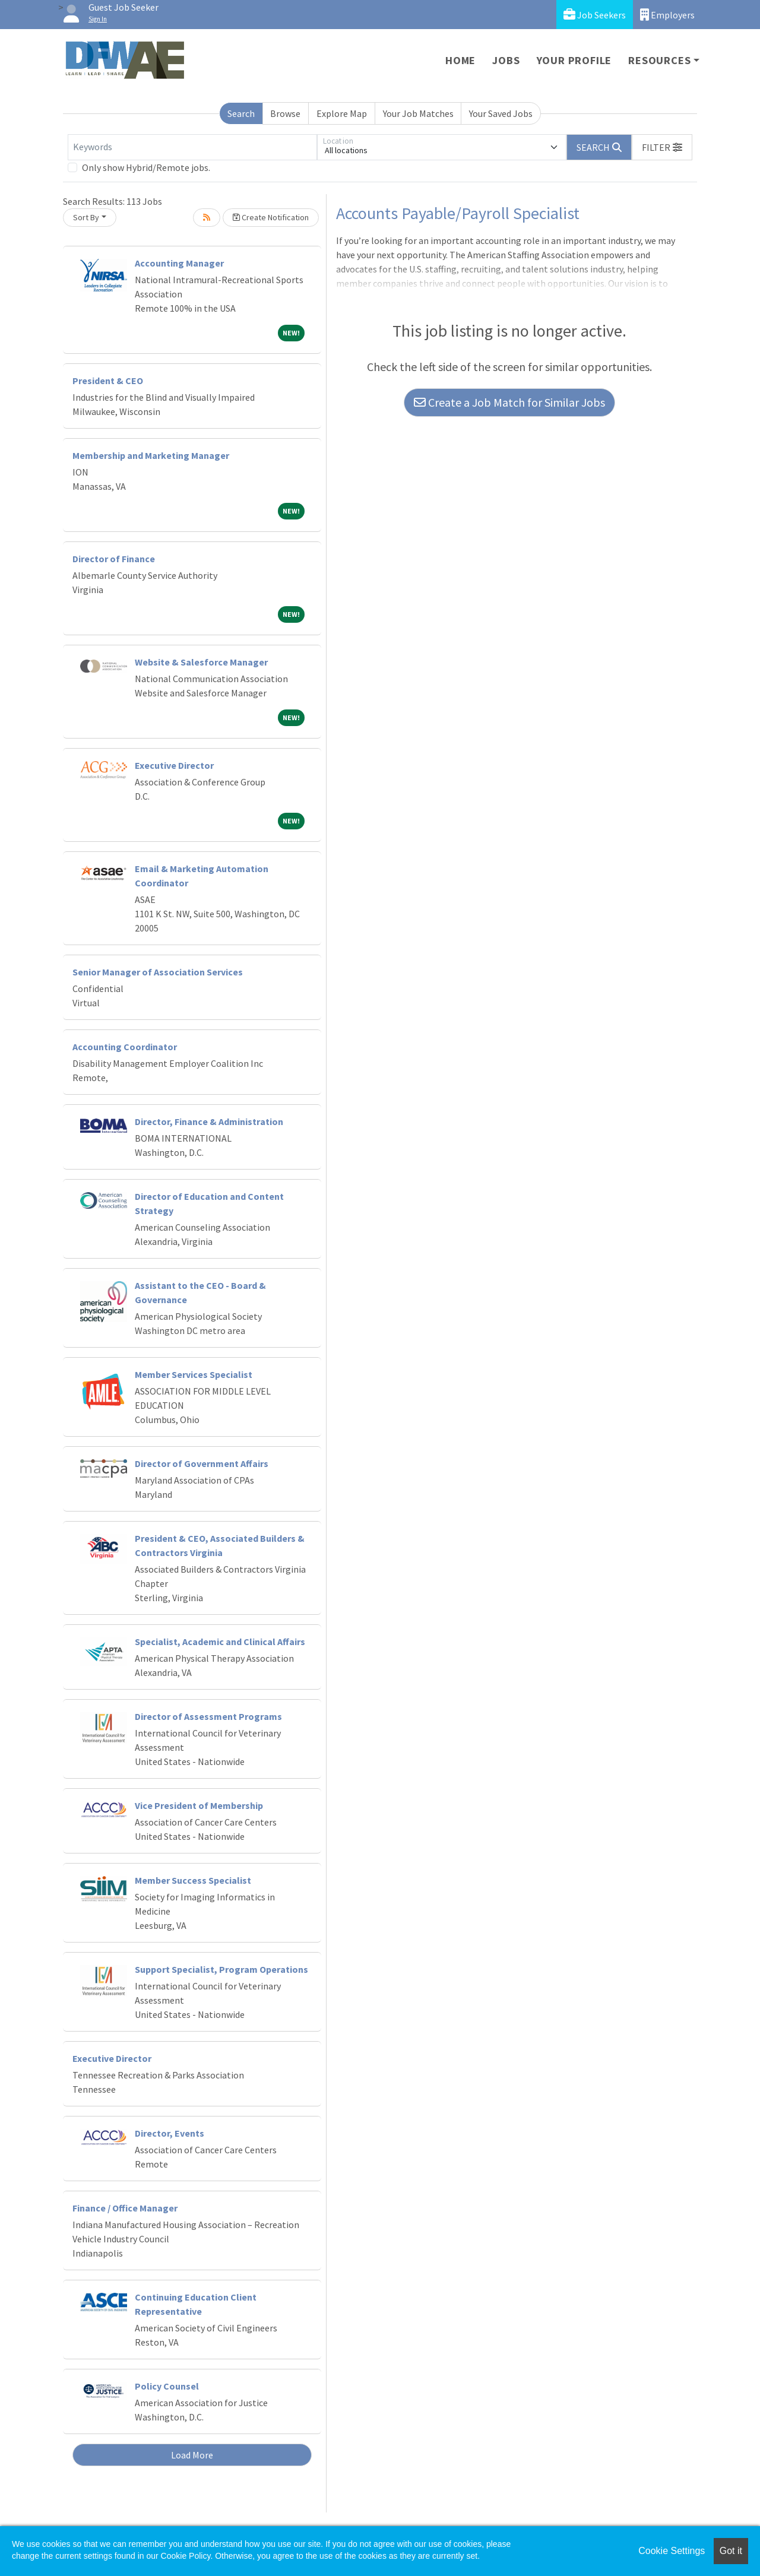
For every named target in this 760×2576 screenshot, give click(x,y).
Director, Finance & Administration (209, 1121)
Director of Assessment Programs (208, 1716)
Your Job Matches (418, 113)
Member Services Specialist (193, 1374)
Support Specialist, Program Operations (221, 1969)
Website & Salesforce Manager (201, 662)
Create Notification (271, 217)
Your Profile (574, 60)
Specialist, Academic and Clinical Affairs (220, 1641)
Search (241, 113)
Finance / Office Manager (125, 2208)
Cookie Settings (671, 2551)
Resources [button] (659, 60)
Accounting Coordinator (124, 1047)
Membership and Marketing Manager (150, 455)
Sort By (86, 217)
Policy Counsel (167, 2386)
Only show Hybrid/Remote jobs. (146, 167)
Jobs (506, 60)
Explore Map (341, 113)
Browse (285, 113)
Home (460, 60)
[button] (662, 147)
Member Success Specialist (193, 1880)
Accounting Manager (179, 263)
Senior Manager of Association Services (157, 972)
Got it (731, 2551)
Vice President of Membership (199, 1805)
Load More (192, 2455)
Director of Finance (113, 559)
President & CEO (107, 380)
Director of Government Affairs (201, 1463)
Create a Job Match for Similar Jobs (509, 402)
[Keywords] (192, 147)
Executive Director (174, 765)
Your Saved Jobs (501, 113)
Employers (667, 14)
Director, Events (169, 2133)
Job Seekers (594, 14)
